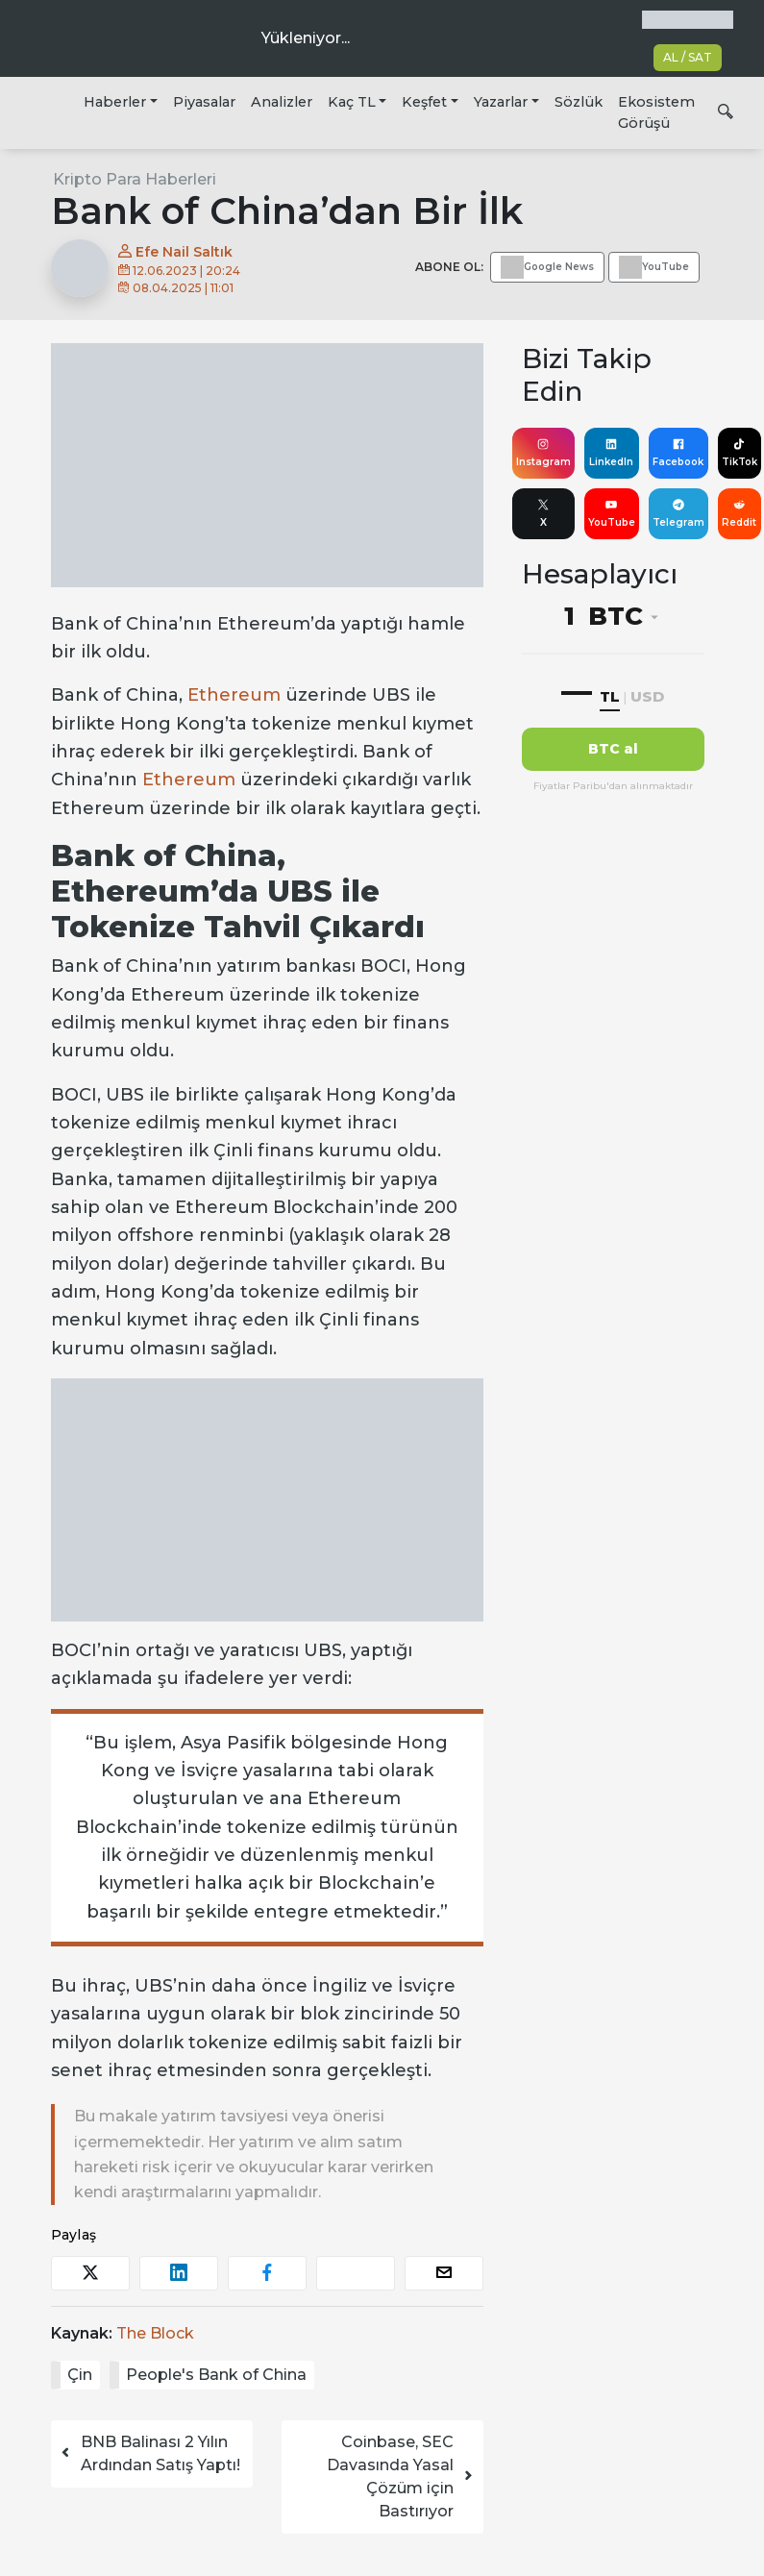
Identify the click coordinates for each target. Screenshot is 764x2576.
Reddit (739, 513)
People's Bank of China (216, 2374)
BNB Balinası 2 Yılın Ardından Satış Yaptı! (149, 2453)
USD (647, 696)
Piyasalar (204, 102)
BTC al (613, 748)
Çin (79, 2374)
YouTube (611, 513)
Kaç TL (352, 102)
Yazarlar (501, 102)
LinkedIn (611, 452)
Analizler (281, 102)
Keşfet (424, 102)
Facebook (678, 452)
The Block (155, 2333)
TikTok (739, 452)
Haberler (115, 102)
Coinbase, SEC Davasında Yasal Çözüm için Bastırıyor (401, 2476)
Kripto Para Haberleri (134, 179)
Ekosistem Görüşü (656, 112)
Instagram (543, 452)
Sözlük (579, 102)
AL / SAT (687, 57)
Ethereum (234, 695)
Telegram (678, 513)
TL (610, 696)
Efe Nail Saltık (175, 251)
